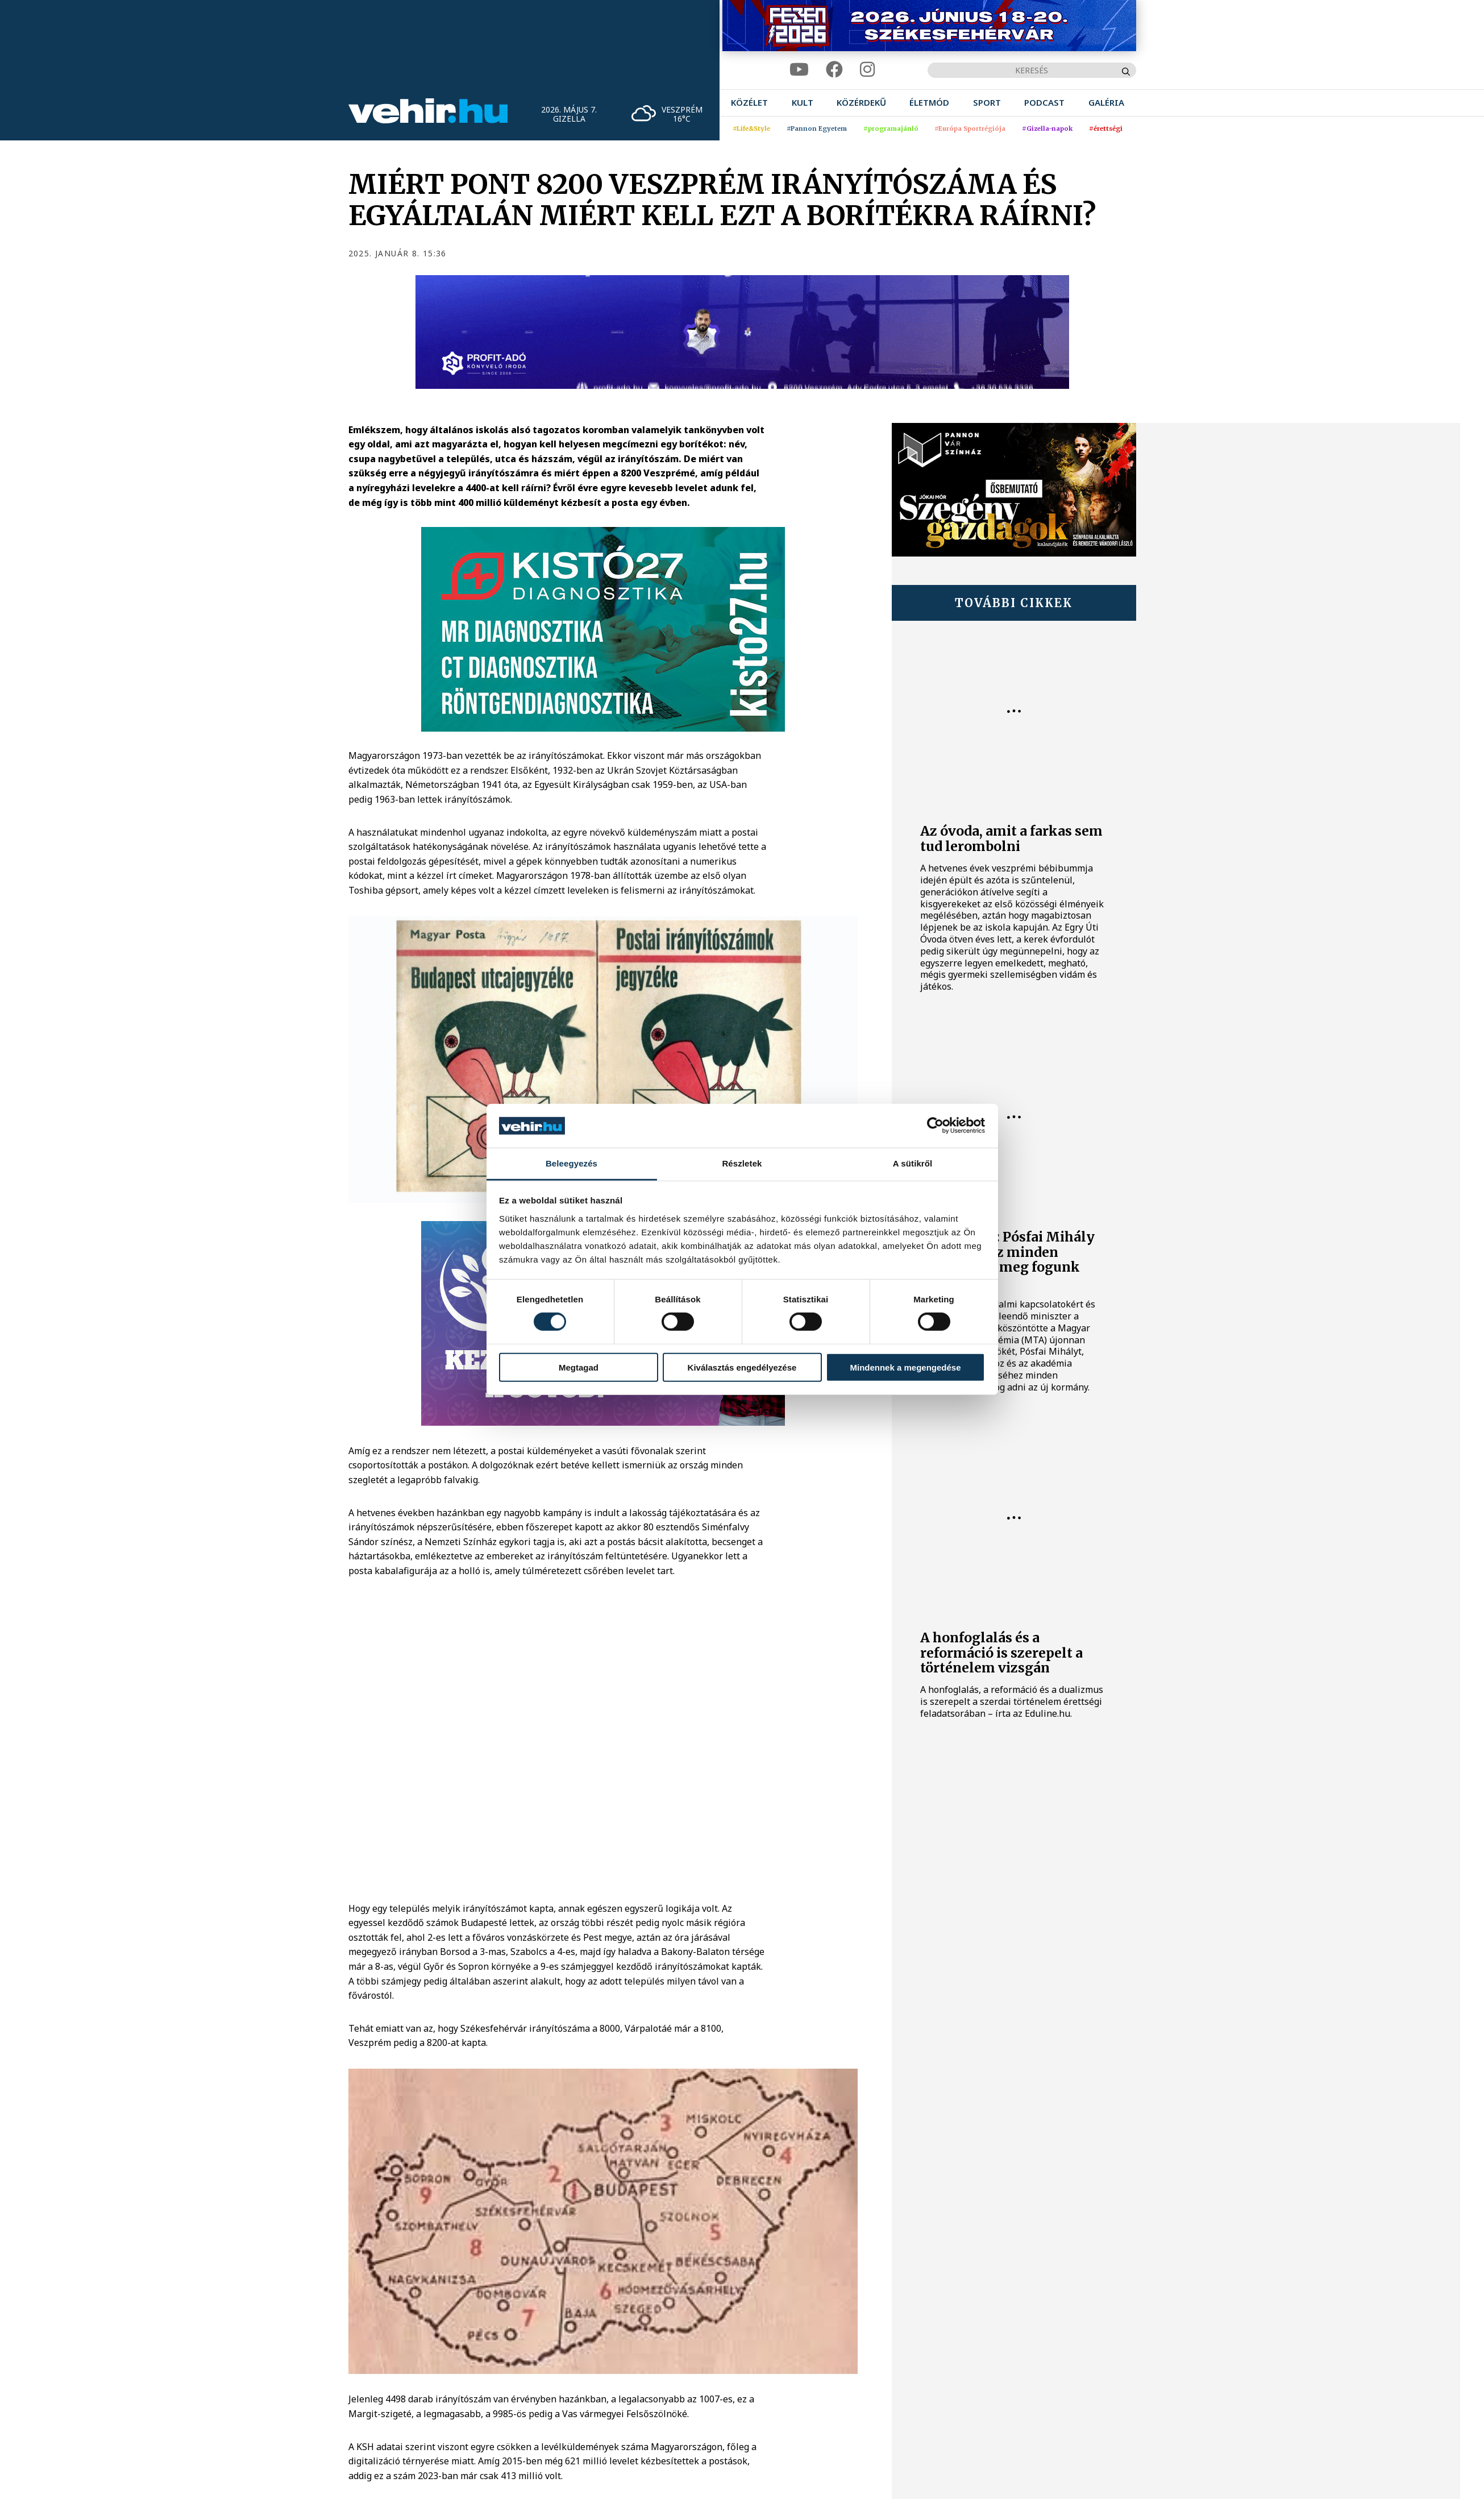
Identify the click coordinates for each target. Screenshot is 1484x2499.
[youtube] (799, 69)
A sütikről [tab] (913, 1163)
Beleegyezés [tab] (571, 1163)
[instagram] (867, 69)
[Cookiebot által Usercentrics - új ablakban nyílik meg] (935, 1125)
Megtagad (578, 1367)
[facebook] (834, 69)
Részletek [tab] (742, 1163)
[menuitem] (749, 102)
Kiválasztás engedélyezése (742, 1367)
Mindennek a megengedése (905, 1367)
